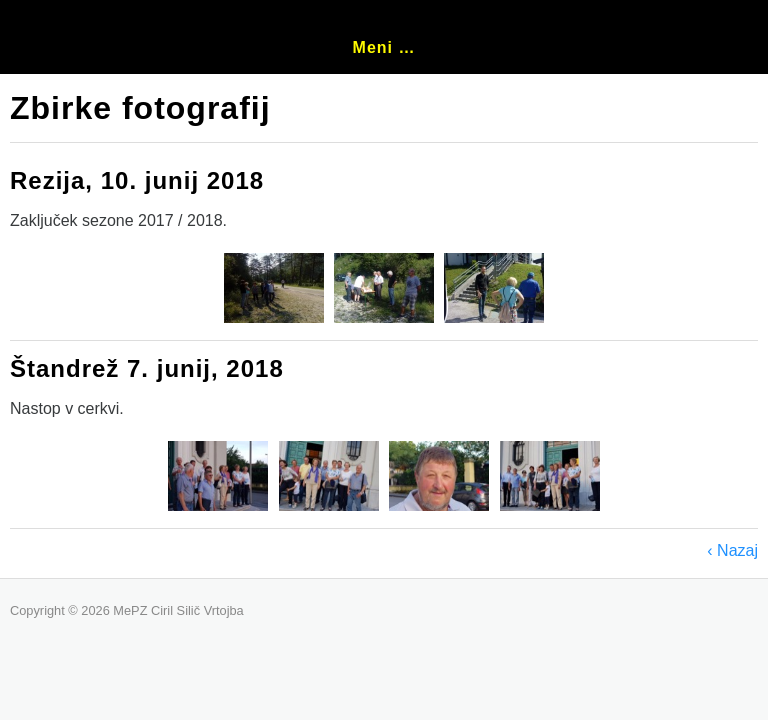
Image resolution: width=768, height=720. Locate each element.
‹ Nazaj (732, 550)
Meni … (384, 47)
